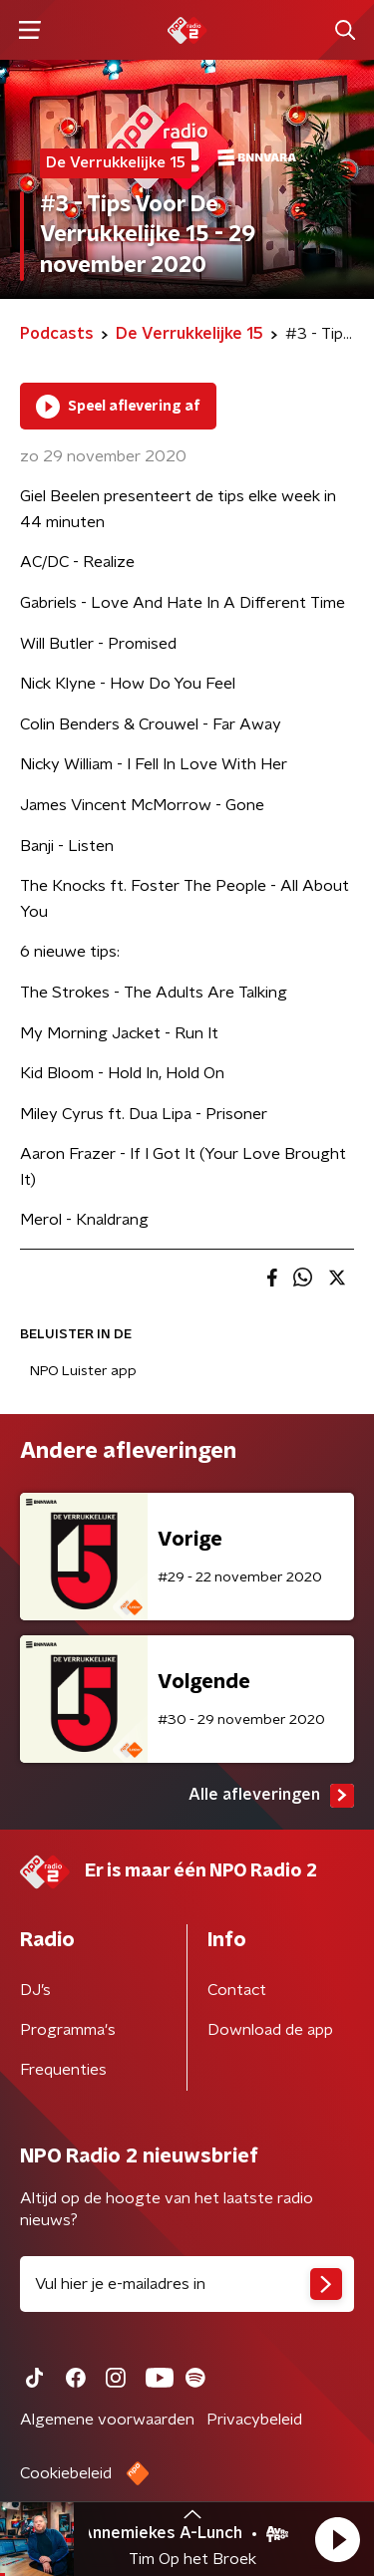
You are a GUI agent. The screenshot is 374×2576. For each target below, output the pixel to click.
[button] (337, 2539)
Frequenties (63, 2070)
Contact (236, 1990)
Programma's (68, 2030)
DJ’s (35, 1990)
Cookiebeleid (66, 2473)
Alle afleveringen (271, 1796)
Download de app (270, 2030)
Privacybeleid (254, 2420)
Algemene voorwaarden (107, 2420)
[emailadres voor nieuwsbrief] (187, 2284)
